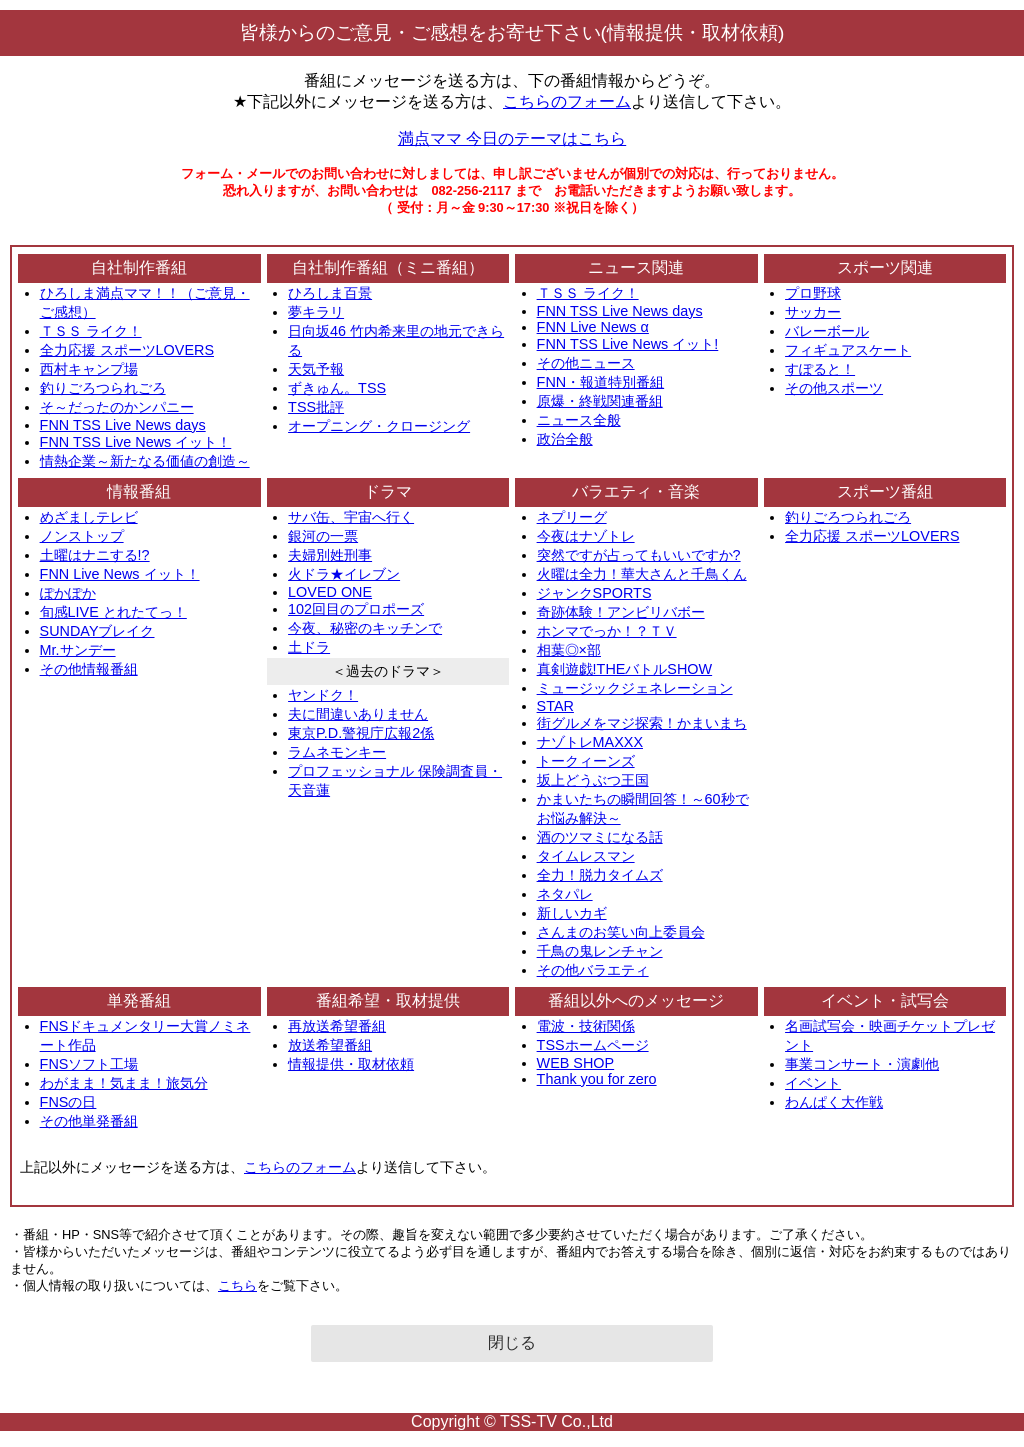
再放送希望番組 (337, 1026)
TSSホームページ (593, 1045)
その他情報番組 (89, 669)
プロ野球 (813, 293)
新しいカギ (572, 913)
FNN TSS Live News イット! (628, 344)
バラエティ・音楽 (636, 491)
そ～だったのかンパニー (117, 407)
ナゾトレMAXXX (590, 742)
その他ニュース (586, 363)
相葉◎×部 (569, 650)
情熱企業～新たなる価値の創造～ (145, 461)
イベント (813, 1083)
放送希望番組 (330, 1045)
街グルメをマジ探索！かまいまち (642, 723)
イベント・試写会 (885, 1000)
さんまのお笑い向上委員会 (621, 932)
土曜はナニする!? (95, 555)
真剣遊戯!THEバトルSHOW (625, 669)
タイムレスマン (586, 856)
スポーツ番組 (885, 491)
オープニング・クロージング (379, 426)
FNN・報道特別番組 (601, 382)
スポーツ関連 (885, 267)
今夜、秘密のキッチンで (365, 628)
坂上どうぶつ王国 (593, 780)
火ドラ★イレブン (344, 574)
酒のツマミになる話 (600, 837)
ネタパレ (565, 894)
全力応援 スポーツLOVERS (127, 350)
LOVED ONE (330, 592)
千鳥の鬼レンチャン (600, 951)
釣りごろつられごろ (103, 388)
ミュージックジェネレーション (635, 688)
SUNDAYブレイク (97, 631)
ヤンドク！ (323, 695)
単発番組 (139, 1000)
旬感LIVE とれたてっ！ (113, 612)
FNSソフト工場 (89, 1064)
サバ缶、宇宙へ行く (351, 517)
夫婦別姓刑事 (330, 555)
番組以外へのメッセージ (636, 1000)
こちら (237, 1285)
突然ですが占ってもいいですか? (639, 555)
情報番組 (139, 491)
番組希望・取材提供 (388, 1000)
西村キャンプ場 (89, 369)
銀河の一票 (323, 536)
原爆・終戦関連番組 (600, 401)
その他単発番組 (89, 1121)
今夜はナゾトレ (586, 536)
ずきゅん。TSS (337, 388)
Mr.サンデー (78, 650)
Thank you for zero (597, 1079)
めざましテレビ (89, 517)
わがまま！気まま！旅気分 (124, 1083)
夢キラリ (316, 312)
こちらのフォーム (567, 101)
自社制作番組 (139, 267)
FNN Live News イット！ (120, 574)
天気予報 (316, 369)
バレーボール (827, 331)
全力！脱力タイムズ (600, 875)
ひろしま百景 (330, 293)
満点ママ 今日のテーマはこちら (512, 138)
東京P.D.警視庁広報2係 (361, 733)
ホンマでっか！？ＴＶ (607, 631)
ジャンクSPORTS (594, 593)
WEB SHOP (576, 1063)
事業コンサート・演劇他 (862, 1064)
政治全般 (565, 439)
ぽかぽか (68, 593)
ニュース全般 (579, 420)
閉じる (512, 1342)
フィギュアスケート (848, 350)
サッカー (813, 312)
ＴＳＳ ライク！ (91, 331)
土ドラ (309, 647)
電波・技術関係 (586, 1026)
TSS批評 (316, 407)
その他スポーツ (834, 388)
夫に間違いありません (358, 714)
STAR (555, 706)
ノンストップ (82, 536)
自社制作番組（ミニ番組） (388, 267)
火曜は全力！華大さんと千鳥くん (642, 574)
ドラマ (388, 491)
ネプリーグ (572, 517)
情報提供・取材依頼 (351, 1064)
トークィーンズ (586, 761)
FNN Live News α (593, 327)
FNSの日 (68, 1102)
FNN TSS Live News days (123, 425)
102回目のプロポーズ (356, 609)
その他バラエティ (593, 970)
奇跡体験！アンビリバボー (621, 612)
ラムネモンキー (337, 752)
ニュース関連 (636, 267)
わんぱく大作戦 (834, 1102)
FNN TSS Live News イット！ (136, 442)
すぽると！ (820, 369)
